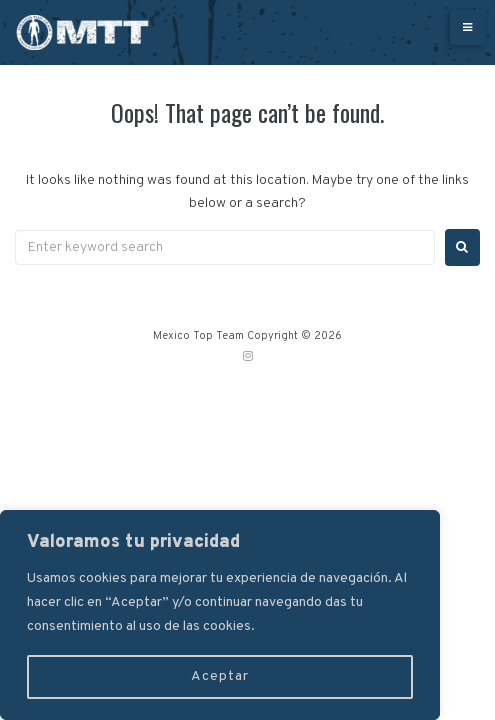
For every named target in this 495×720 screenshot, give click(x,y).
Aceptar (220, 676)
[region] (220, 615)
